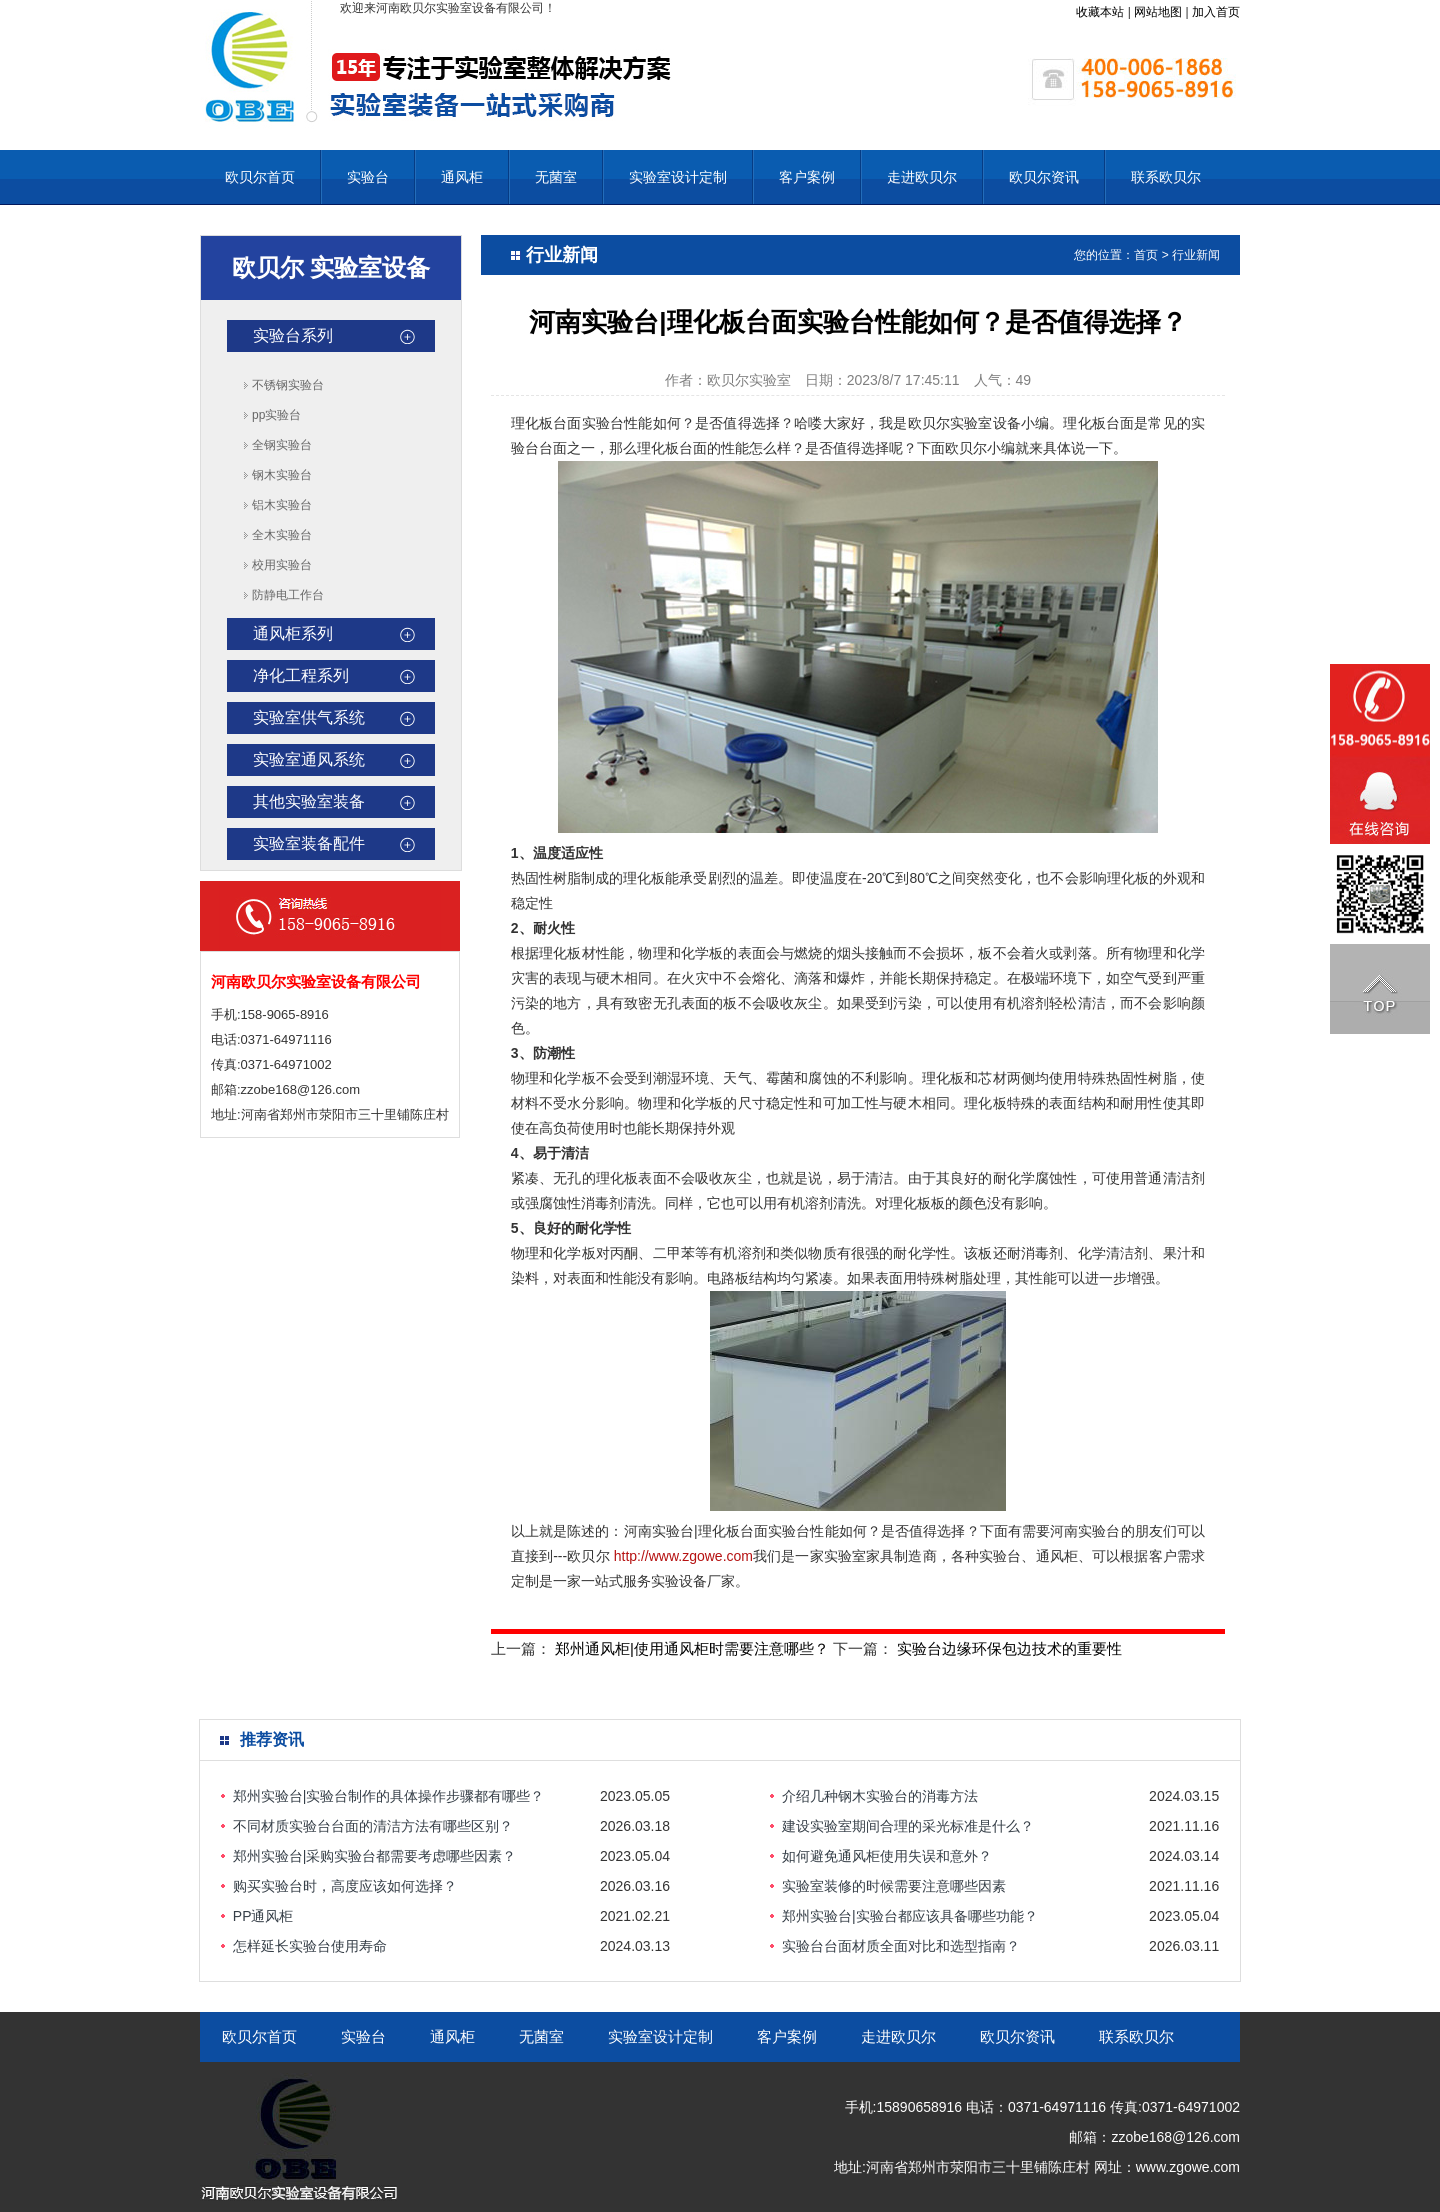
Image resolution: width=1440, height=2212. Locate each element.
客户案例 (807, 177)
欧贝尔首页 (260, 177)
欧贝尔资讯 (1044, 177)
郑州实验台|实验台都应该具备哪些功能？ (910, 1916)
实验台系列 (293, 335)
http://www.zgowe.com (683, 1556)
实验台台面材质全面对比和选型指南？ (901, 1946)
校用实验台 (282, 565)
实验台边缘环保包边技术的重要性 (1009, 1648)
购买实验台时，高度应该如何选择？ (345, 1886)
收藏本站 (1100, 12)
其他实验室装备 (309, 801)
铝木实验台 (282, 505)
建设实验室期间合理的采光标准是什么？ (908, 1826)
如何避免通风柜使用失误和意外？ (887, 1856)
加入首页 (1216, 12)
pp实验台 (276, 415)
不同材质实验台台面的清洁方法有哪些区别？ (373, 1826)
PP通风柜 (263, 1916)
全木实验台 (282, 535)
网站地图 (1158, 12)
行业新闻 (1196, 255)
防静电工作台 (288, 595)
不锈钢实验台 (288, 385)
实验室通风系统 (309, 759)
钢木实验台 (282, 475)
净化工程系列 (301, 675)
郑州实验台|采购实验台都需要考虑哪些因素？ (375, 1856)
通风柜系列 (293, 633)
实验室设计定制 (678, 177)
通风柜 (462, 177)
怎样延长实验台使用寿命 (310, 1946)
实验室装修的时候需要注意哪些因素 (894, 1886)
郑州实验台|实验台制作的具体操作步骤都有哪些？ (389, 1796)
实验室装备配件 (309, 843)
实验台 (368, 177)
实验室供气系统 (309, 717)
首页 (1146, 255)
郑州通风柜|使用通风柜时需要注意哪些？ (692, 1648)
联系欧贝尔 (1166, 177)
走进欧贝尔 (922, 177)
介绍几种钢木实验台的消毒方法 (880, 1796)
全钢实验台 (282, 445)
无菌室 (556, 177)
